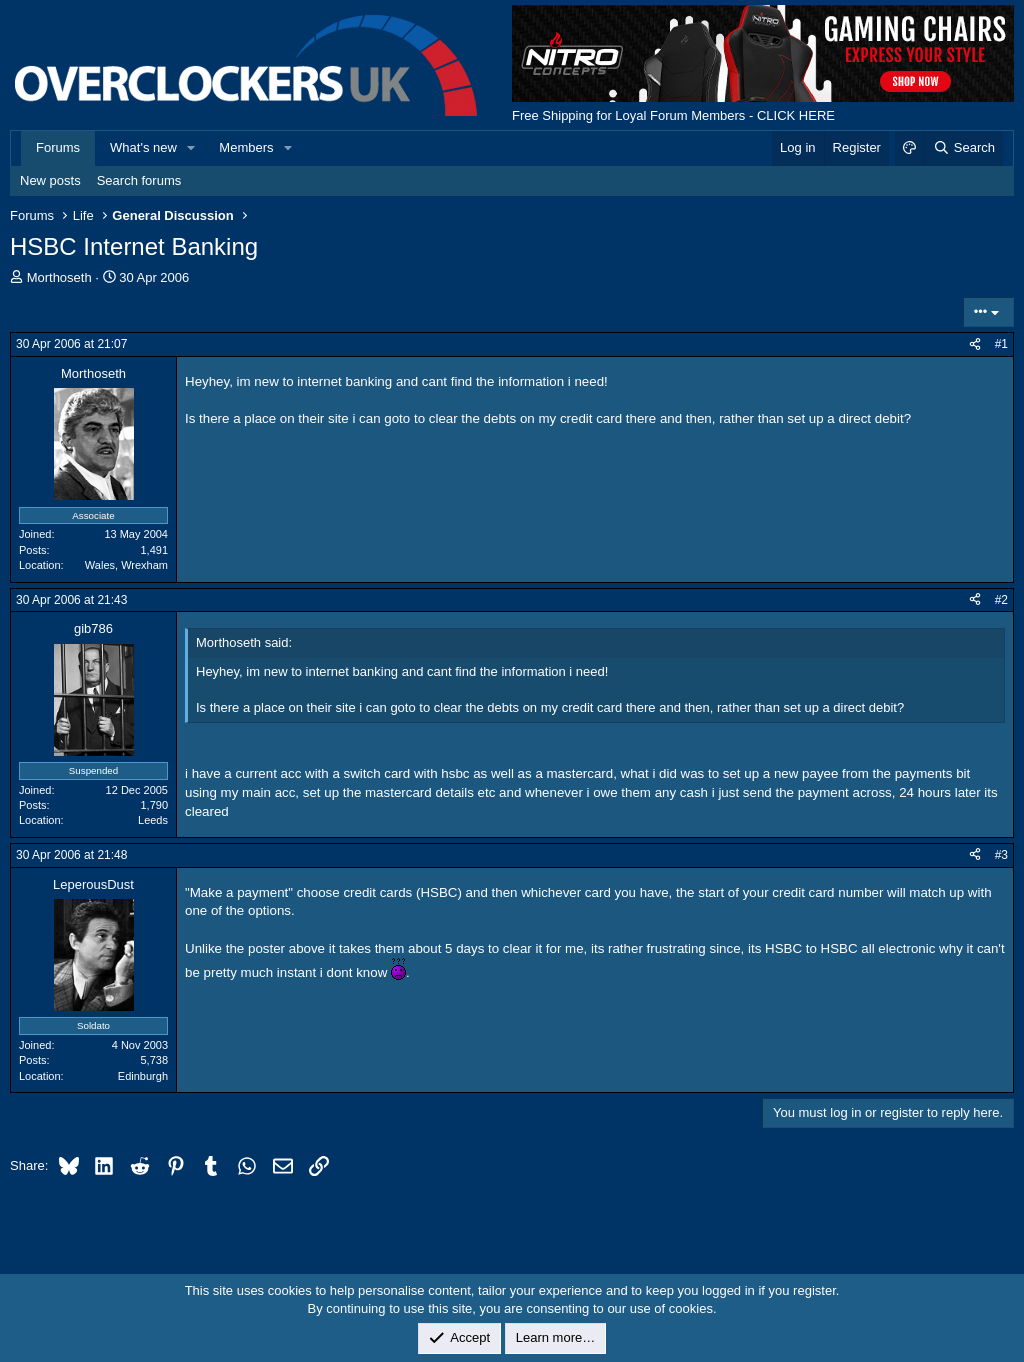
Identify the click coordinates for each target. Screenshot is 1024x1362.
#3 (1001, 855)
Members (246, 147)
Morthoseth (59, 277)
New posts (50, 180)
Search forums (139, 180)
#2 (1001, 600)
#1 (1001, 344)
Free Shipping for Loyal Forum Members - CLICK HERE (673, 115)
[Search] (963, 148)
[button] (192, 148)
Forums (58, 147)
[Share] (975, 344)
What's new (143, 147)
